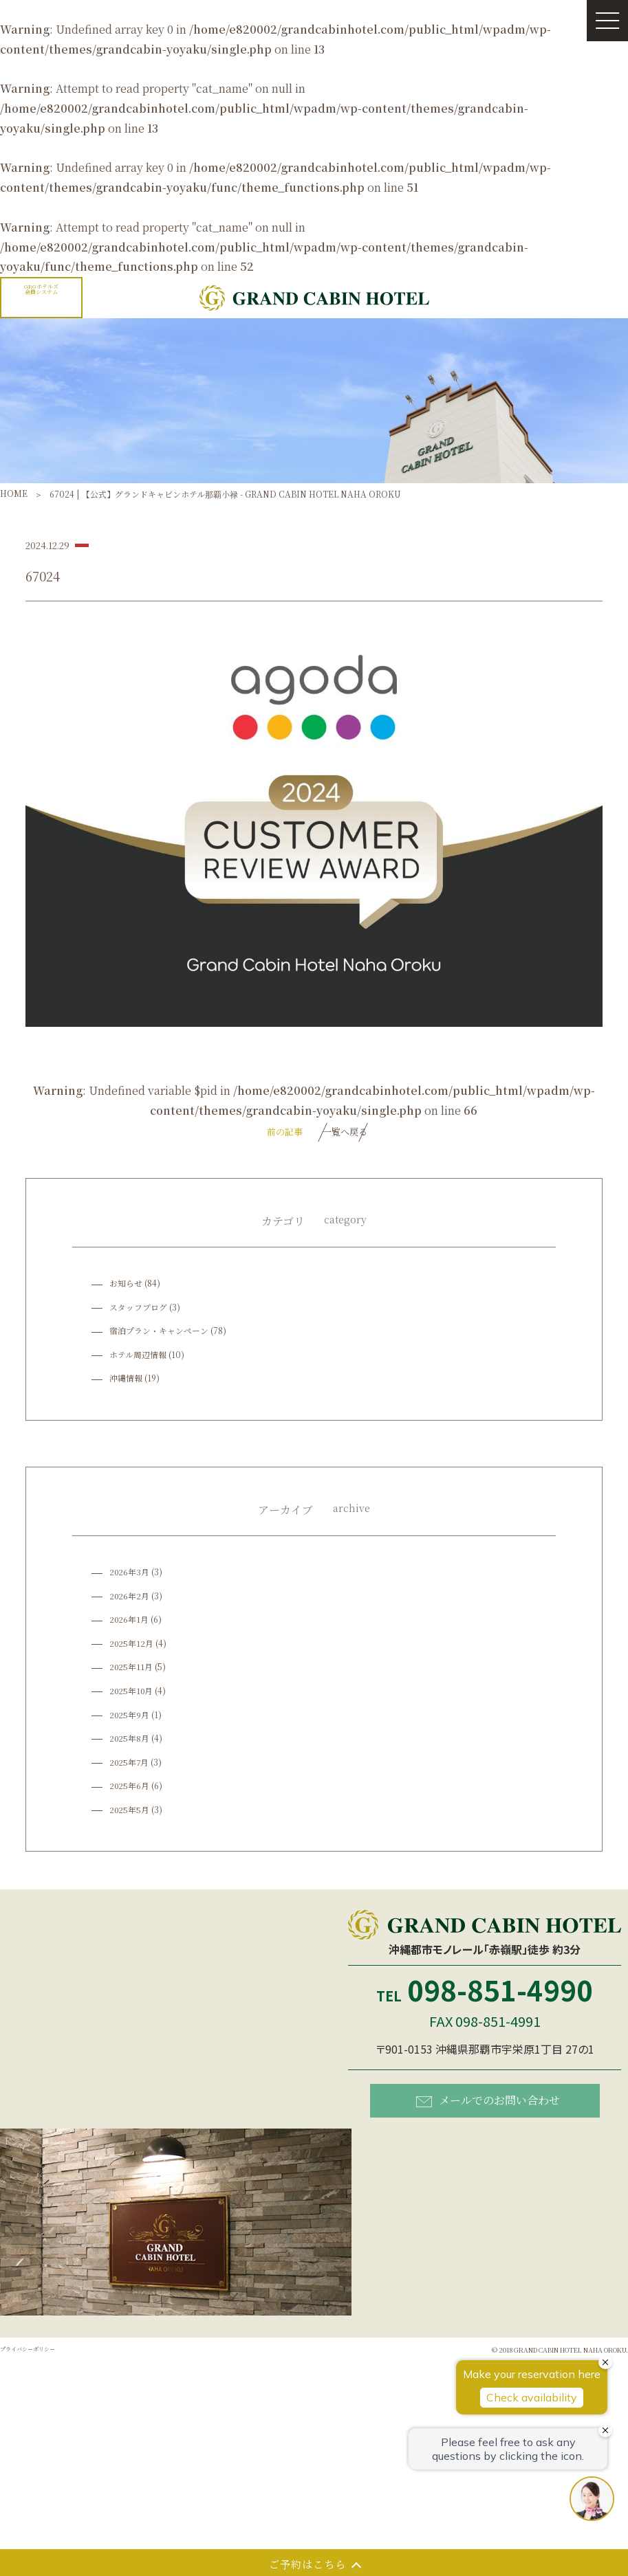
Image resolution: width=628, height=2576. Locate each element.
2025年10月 (132, 1694)
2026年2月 (130, 1599)
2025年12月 (132, 1646)
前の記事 (259, 1133)
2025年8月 (130, 1741)
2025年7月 (130, 1765)
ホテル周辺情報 (137, 1358)
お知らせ (125, 1286)
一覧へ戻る (345, 1133)
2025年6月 (130, 1789)
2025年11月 (131, 1670)
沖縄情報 (125, 1382)
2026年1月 (129, 1623)
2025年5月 (130, 1813)
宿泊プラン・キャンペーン (158, 1334)
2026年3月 (130, 1575)
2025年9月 (130, 1718)
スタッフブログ (138, 1310)
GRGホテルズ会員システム (42, 292)
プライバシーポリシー (41, 2356)
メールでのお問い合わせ (488, 2103)
